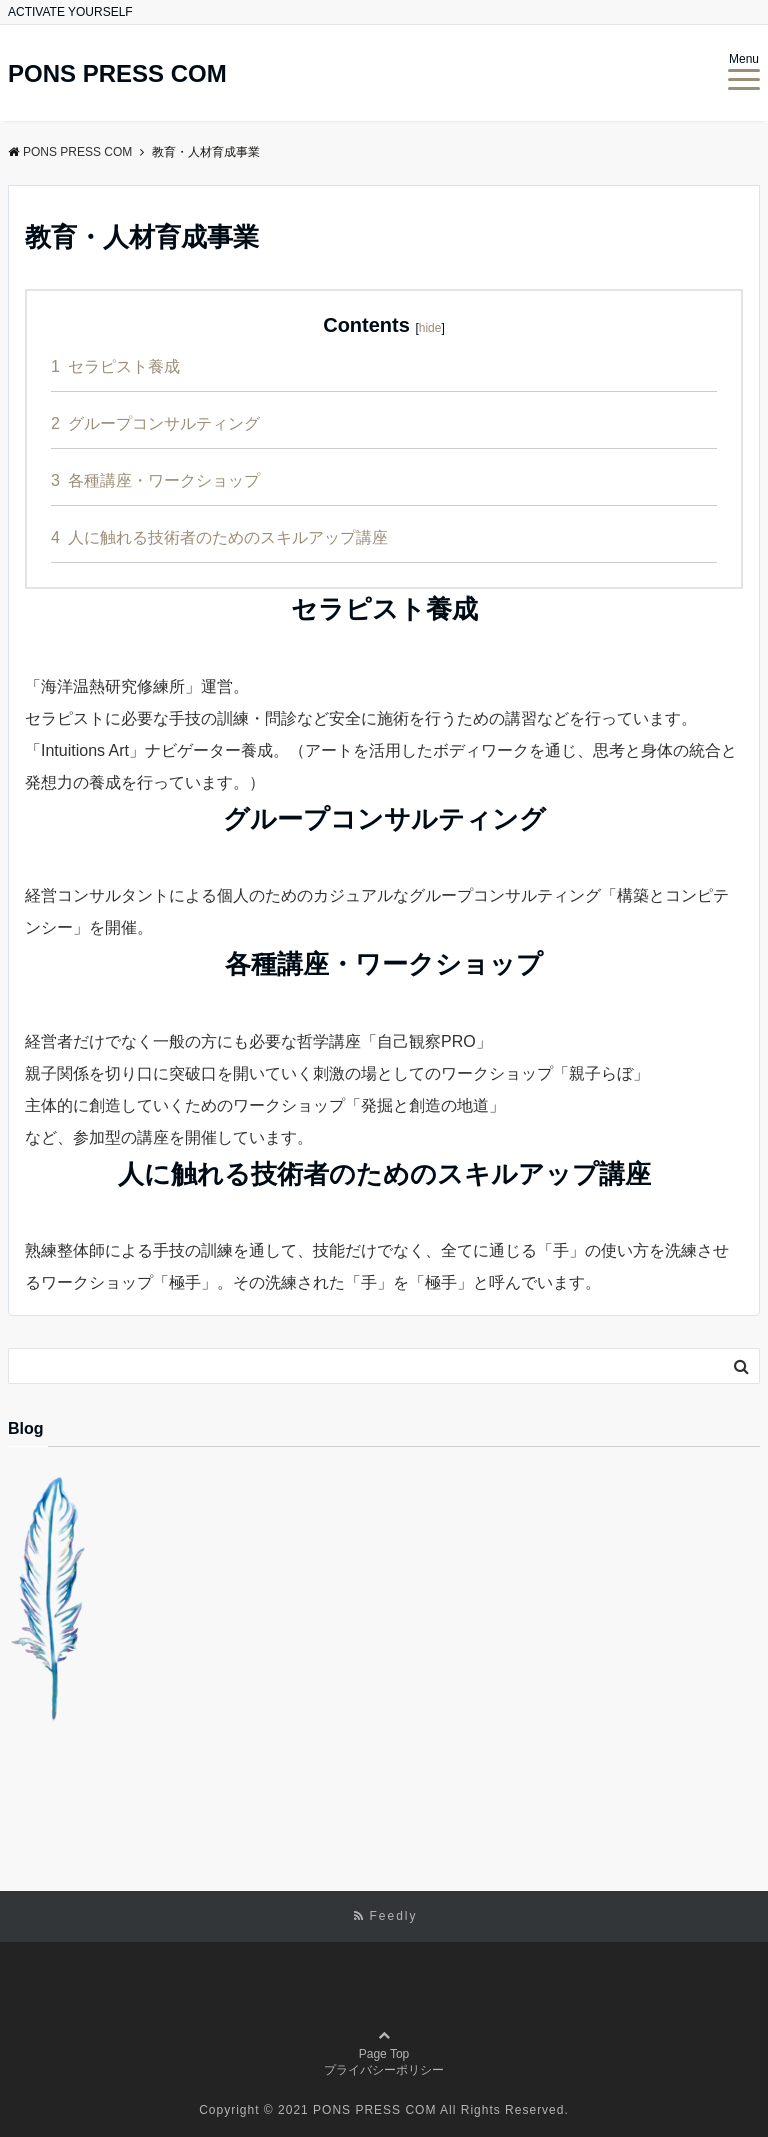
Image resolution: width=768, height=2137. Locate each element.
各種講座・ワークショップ (155, 480)
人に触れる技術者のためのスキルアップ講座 (219, 537)
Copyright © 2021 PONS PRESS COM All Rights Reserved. (384, 2110)
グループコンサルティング (155, 423)
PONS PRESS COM (117, 74)
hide (430, 328)
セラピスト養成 (115, 366)
